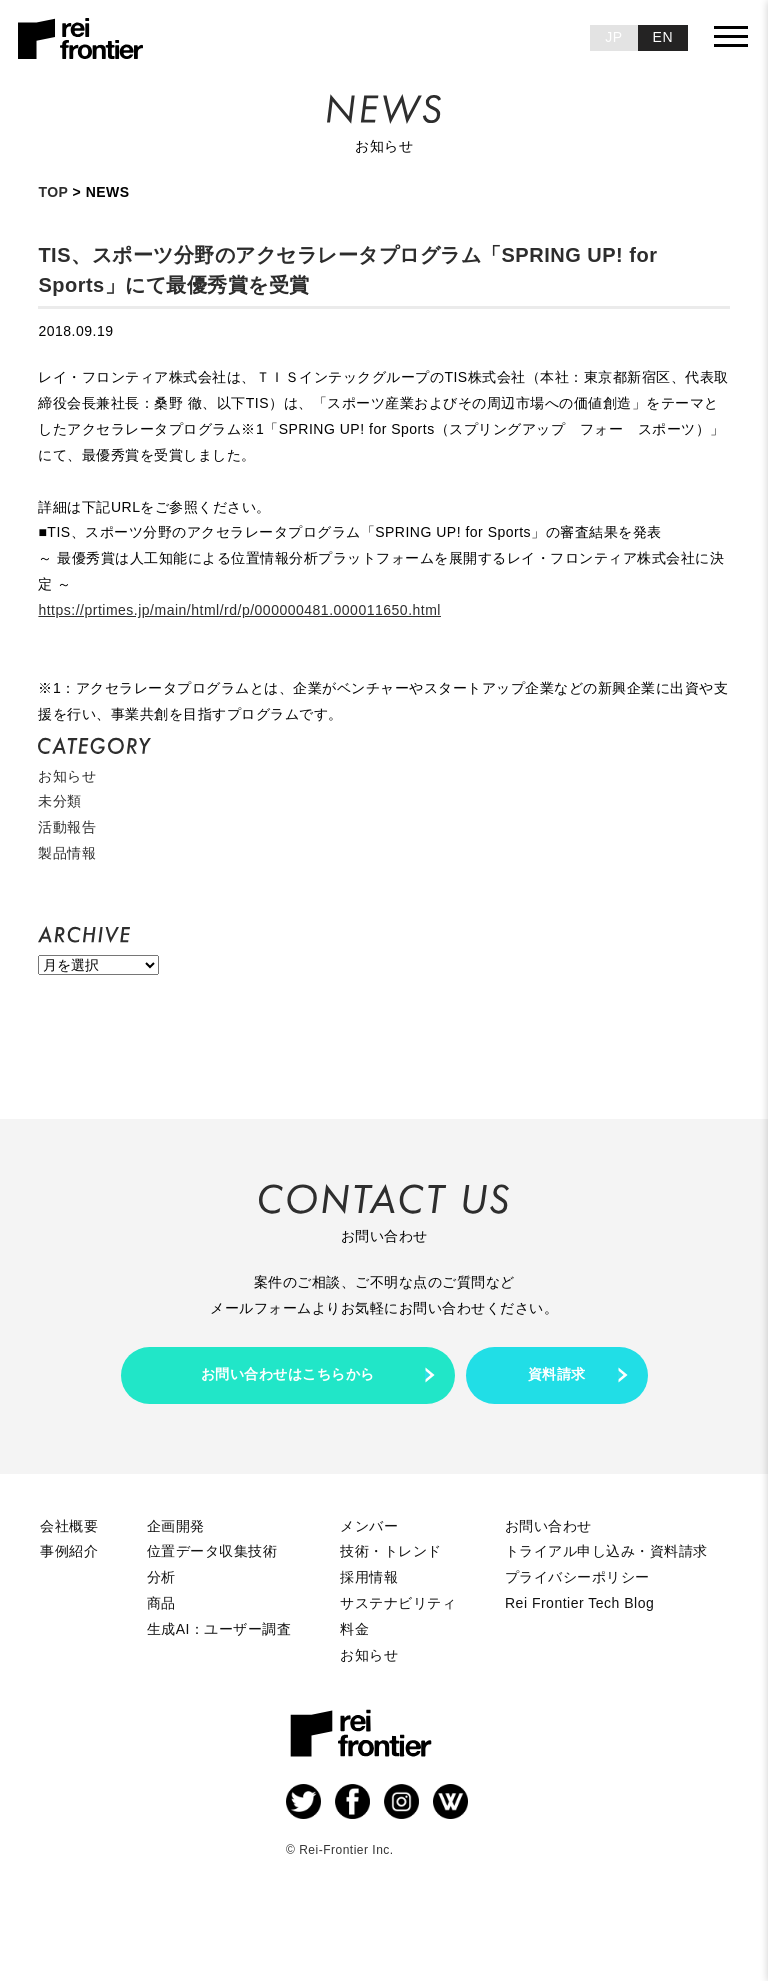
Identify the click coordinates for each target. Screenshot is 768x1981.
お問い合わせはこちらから (288, 1374)
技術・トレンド (391, 1551)
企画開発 (176, 1526)
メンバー (369, 1526)
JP (613, 37)
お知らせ (67, 776)
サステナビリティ (398, 1603)
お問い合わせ (548, 1526)
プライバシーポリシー (577, 1577)
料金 (354, 1629)
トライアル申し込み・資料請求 (606, 1551)
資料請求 (557, 1374)
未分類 (60, 801)
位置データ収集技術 (212, 1551)
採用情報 (369, 1577)
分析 (161, 1577)
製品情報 (67, 853)
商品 (161, 1603)
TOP (53, 192)
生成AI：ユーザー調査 (219, 1629)
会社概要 (69, 1526)
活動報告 (67, 827)
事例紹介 (69, 1551)
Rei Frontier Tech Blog (579, 1603)
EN (663, 37)
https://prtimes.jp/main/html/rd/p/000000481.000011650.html (239, 610)
